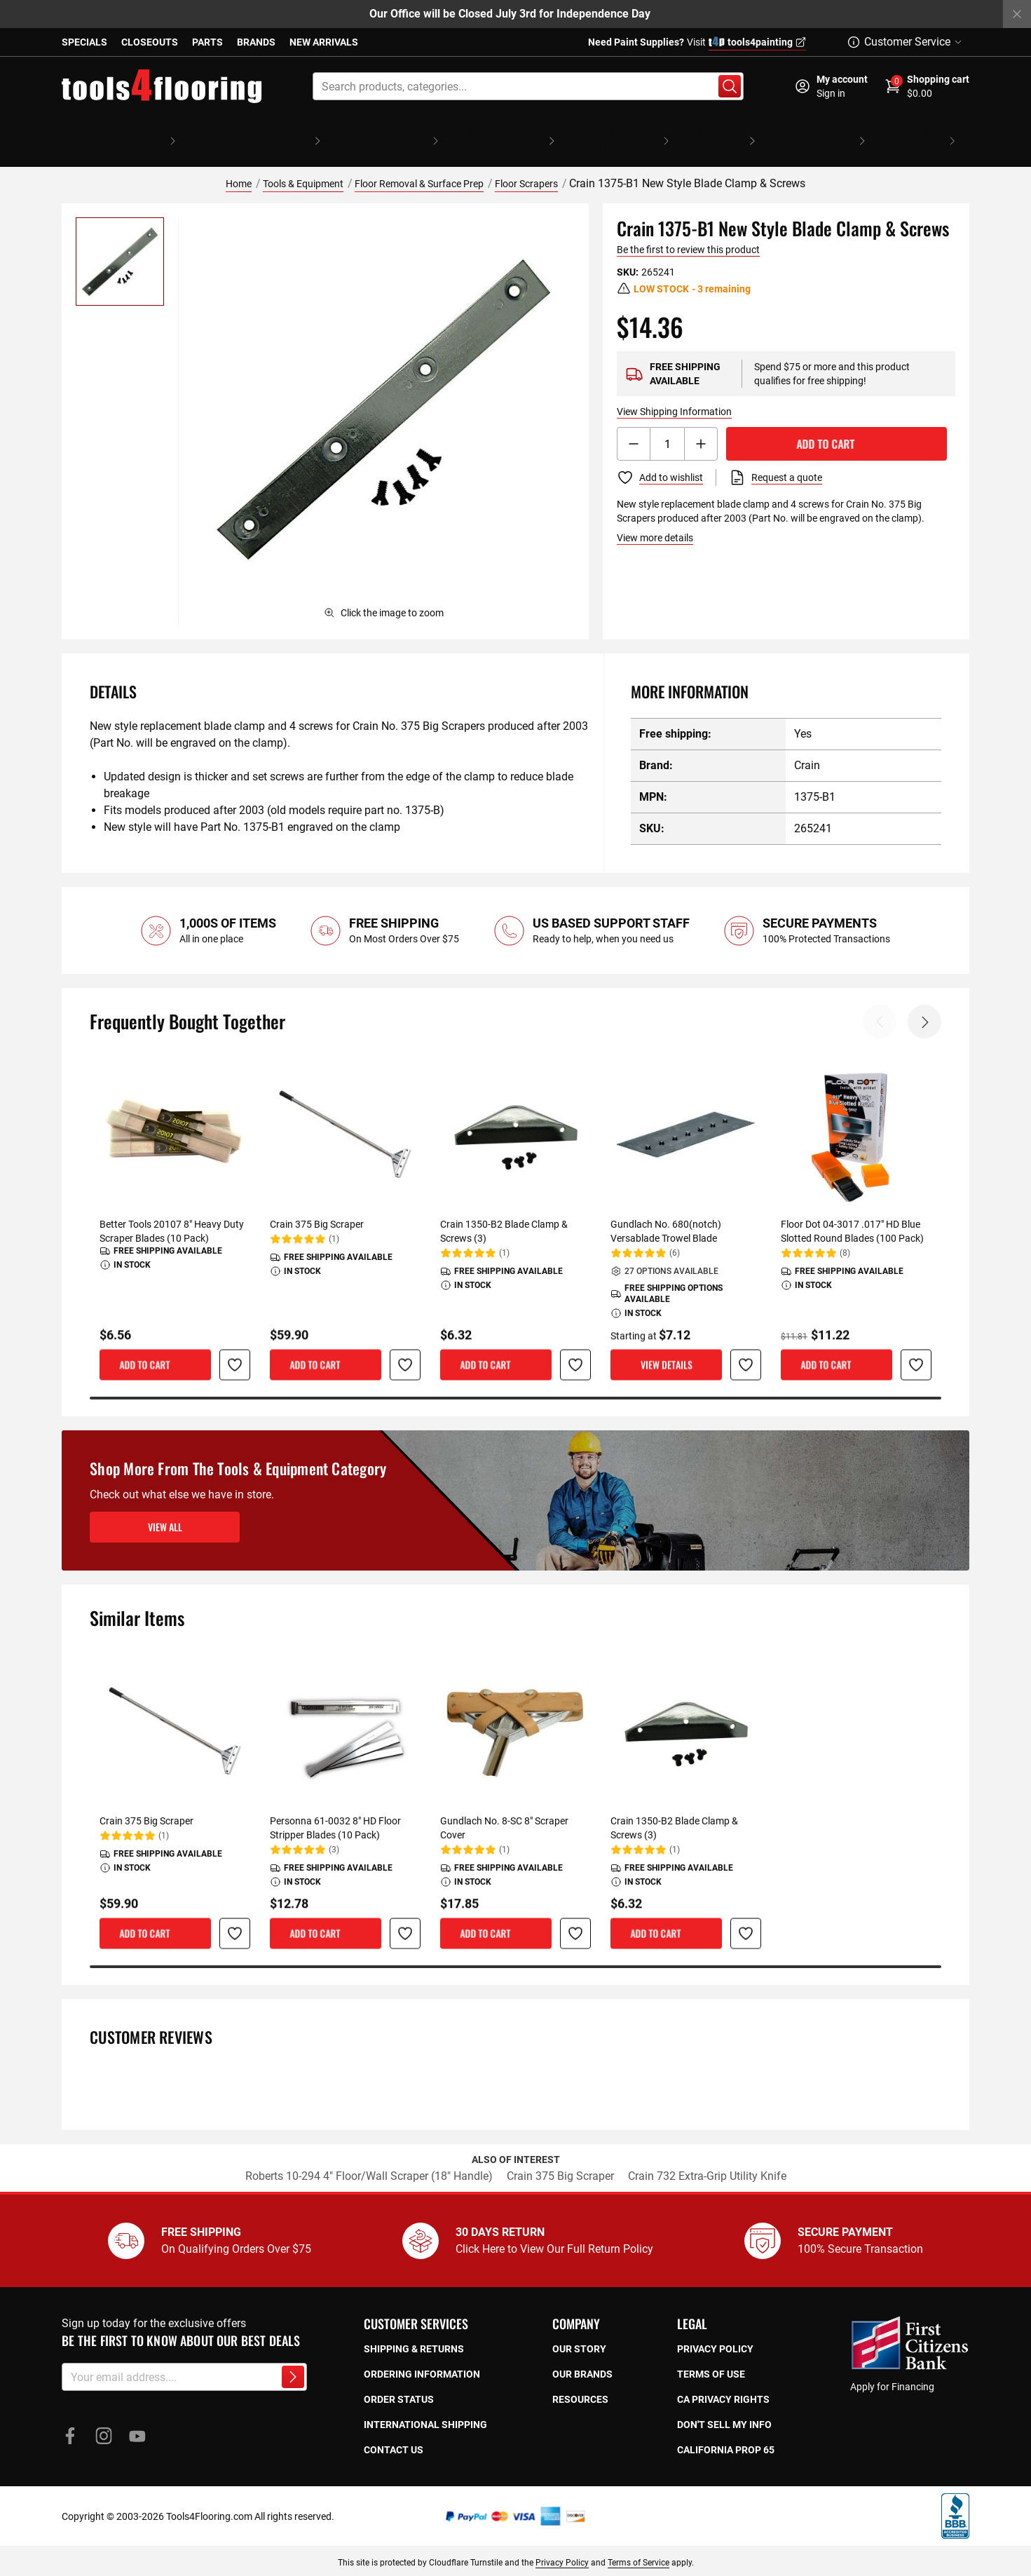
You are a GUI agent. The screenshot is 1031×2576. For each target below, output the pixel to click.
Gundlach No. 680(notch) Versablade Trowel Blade (665, 1210)
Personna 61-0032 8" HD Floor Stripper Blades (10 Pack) (335, 1807)
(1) (334, 1218)
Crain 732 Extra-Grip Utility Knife (707, 2155)
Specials (84, 42)
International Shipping (425, 2404)
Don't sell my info (724, 2404)
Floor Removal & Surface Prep (419, 163)
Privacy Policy (562, 2542)
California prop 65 (725, 2429)
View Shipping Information (674, 391)
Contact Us (393, 2429)
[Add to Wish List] (660, 457)
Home (239, 163)
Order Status (399, 2379)
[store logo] (162, 86)
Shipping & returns (414, 2328)
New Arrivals (323, 42)
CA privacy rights (723, 2379)
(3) (334, 1829)
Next (924, 1001)
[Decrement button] (633, 423)
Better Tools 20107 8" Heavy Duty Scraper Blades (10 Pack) (172, 1210)
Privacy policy (715, 2328)
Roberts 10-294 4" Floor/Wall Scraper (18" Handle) (369, 2155)
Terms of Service (638, 2542)
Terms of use (711, 2353)
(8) (845, 1233)
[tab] (339, 671)
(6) (674, 1233)
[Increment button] (701, 423)
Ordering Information (422, 2353)
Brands (256, 42)
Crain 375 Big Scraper (317, 1203)
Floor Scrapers (526, 163)
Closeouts (149, 42)
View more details (655, 517)
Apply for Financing (892, 2366)
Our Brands (582, 2353)
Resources (580, 2379)
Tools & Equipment (303, 163)
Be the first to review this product (688, 229)
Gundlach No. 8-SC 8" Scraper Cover (504, 1807)
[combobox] (528, 86)
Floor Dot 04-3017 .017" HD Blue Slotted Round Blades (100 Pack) (852, 1210)
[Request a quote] (775, 457)
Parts (207, 42)
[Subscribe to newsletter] (293, 2356)
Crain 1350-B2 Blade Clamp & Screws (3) (504, 1210)
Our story (579, 2328)
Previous (879, 1001)
